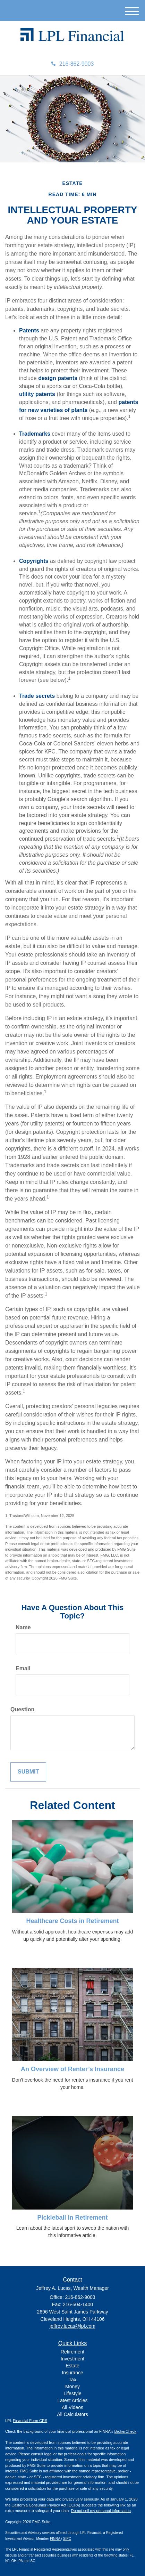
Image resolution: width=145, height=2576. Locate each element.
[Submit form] (28, 1772)
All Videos (72, 2407)
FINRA (55, 2539)
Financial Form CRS (30, 2420)
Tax (72, 2379)
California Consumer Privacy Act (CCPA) (45, 2505)
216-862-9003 (72, 64)
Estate (72, 2365)
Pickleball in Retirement (72, 2217)
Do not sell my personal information (101, 2511)
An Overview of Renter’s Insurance (72, 2069)
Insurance (72, 2372)
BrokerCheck (125, 2431)
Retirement (72, 2352)
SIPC (67, 2539)
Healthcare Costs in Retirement (72, 1920)
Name (23, 1627)
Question (22, 1709)
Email (23, 1668)
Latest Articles (72, 2400)
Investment (72, 2358)
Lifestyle (72, 2393)
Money (72, 2386)
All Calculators (72, 2414)
